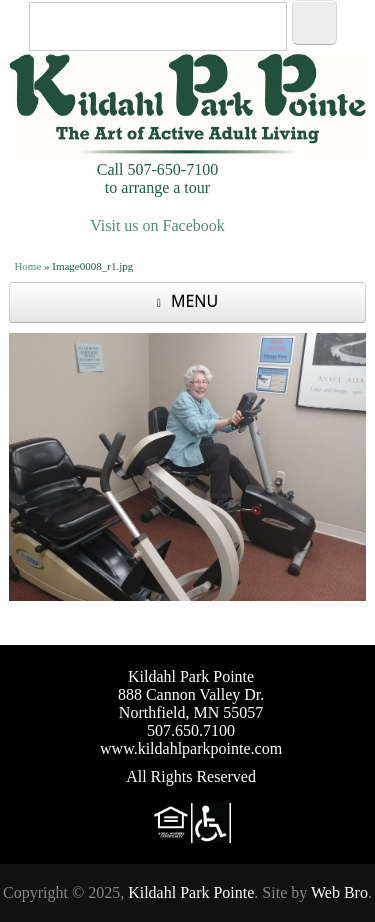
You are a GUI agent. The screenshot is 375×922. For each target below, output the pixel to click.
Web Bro (339, 892)
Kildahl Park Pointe (191, 892)
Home (27, 266)
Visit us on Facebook (157, 225)
